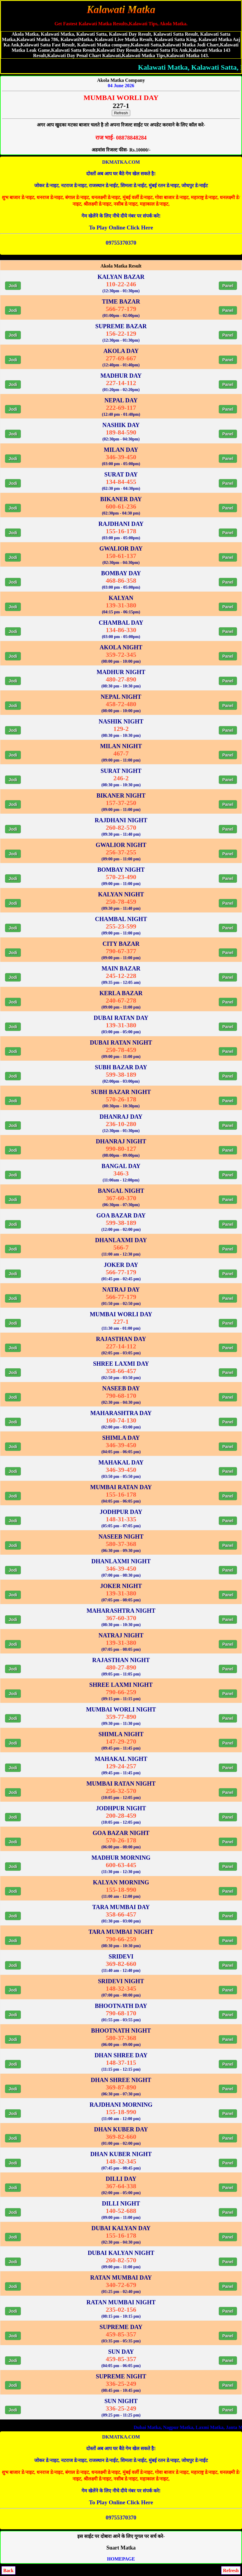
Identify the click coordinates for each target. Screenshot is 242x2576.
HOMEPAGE (121, 2558)
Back (8, 2570)
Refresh (121, 113)
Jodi (13, 285)
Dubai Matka (225, 2427)
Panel (227, 285)
